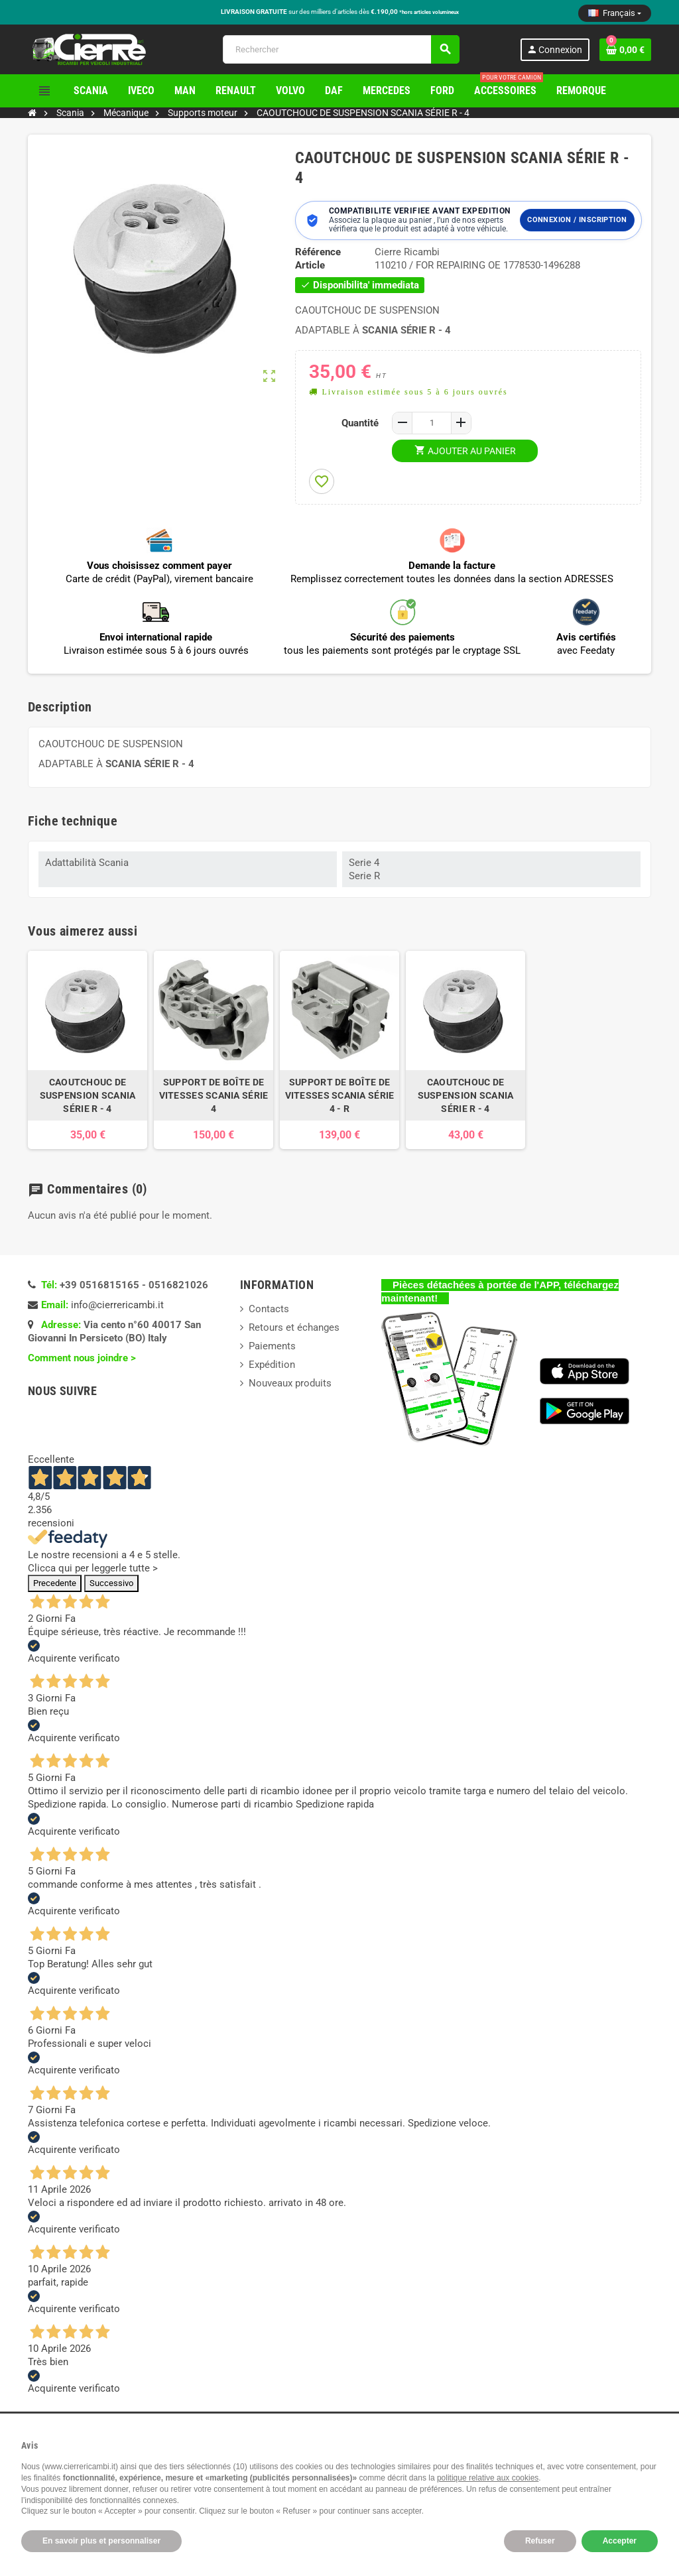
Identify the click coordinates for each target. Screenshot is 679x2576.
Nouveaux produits (290, 1383)
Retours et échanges (294, 1327)
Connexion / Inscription (577, 219)
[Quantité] (432, 423)
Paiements (272, 1346)
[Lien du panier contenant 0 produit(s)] (625, 49)
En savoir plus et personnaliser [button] (101, 2540)
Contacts (269, 1309)
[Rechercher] (341, 49)
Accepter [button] (620, 2540)
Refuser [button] (540, 2540)
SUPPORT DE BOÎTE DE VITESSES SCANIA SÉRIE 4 (214, 1095)
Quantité (360, 423)
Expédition (272, 1365)
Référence (318, 252)
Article (310, 265)
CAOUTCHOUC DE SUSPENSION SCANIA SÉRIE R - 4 (88, 1095)
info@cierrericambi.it (117, 1305)
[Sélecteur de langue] (614, 13)
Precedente (54, 1583)
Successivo (111, 1583)
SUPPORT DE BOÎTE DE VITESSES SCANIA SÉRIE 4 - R (340, 1095)
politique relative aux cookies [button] (487, 2478)
